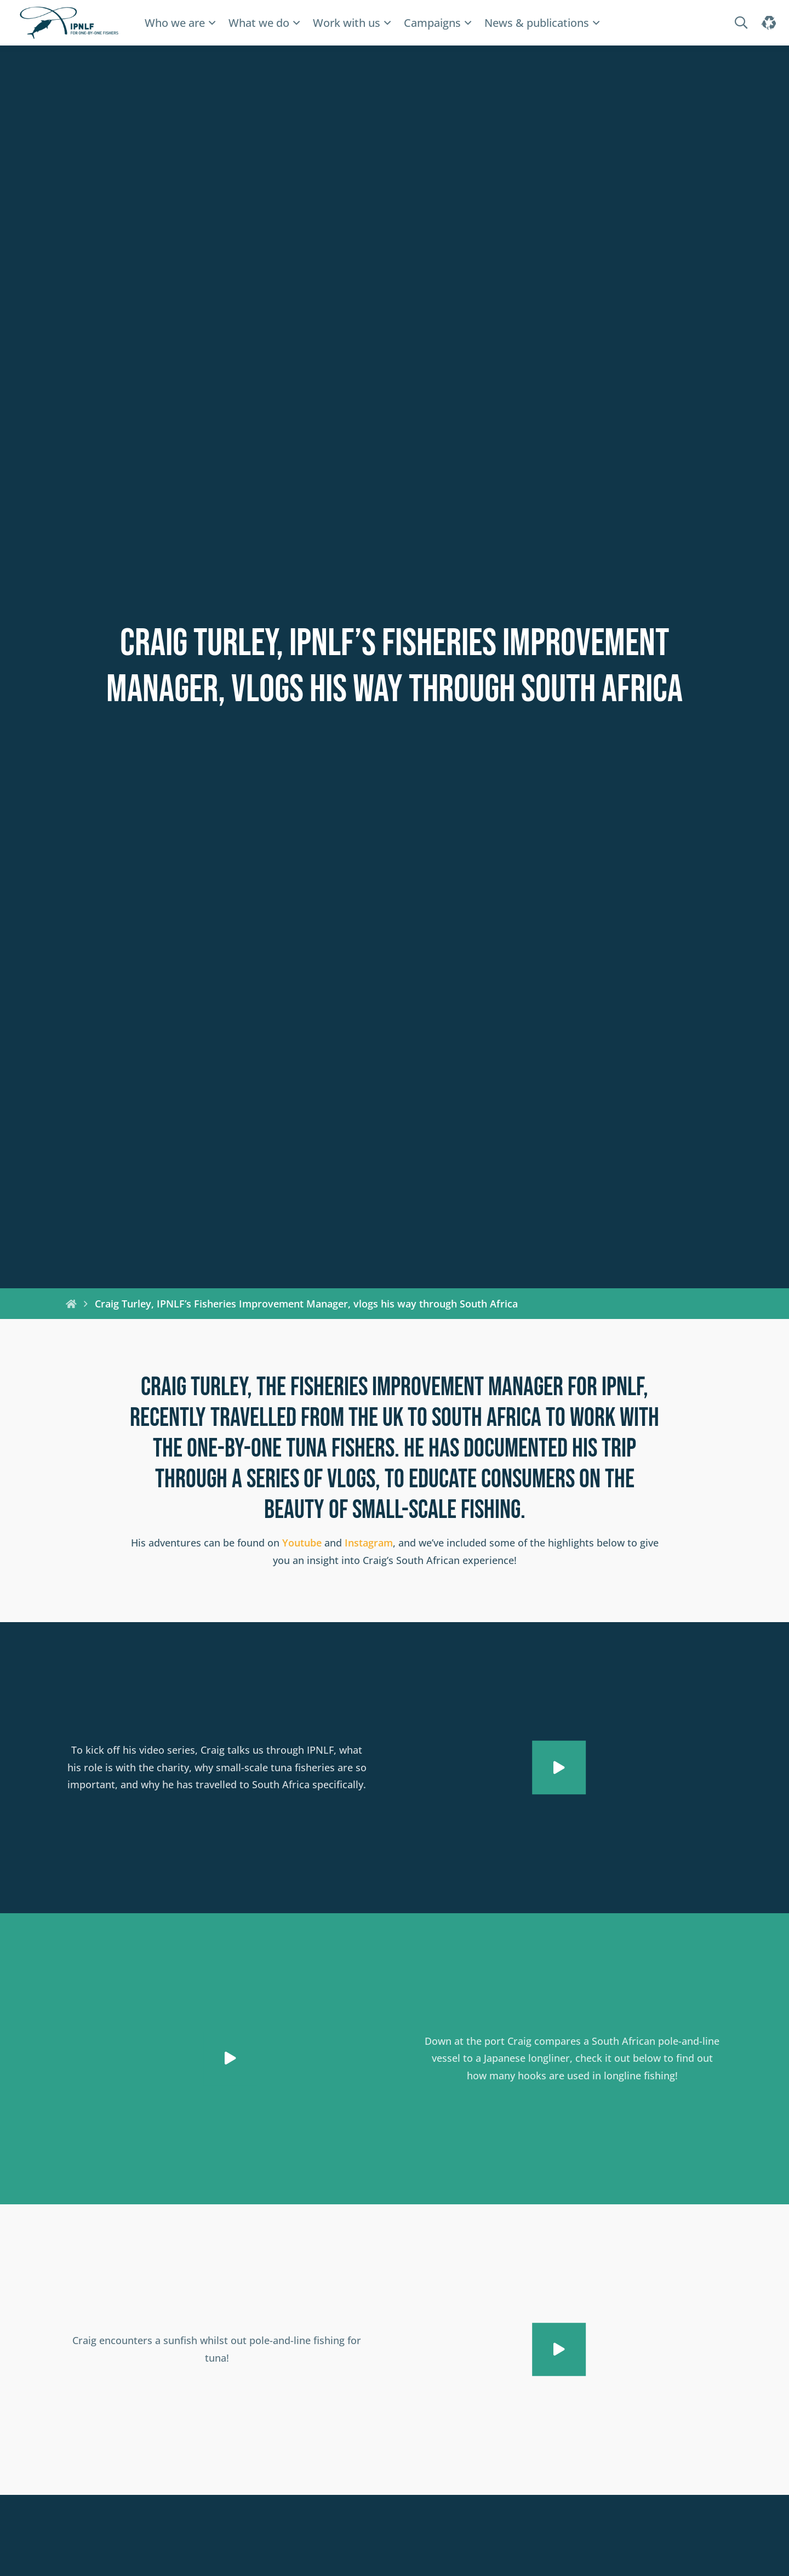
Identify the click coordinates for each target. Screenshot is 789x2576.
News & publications (536, 22)
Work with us (346, 22)
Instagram (369, 1542)
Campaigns (432, 22)
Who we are (175, 22)
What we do (258, 22)
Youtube (302, 1542)
